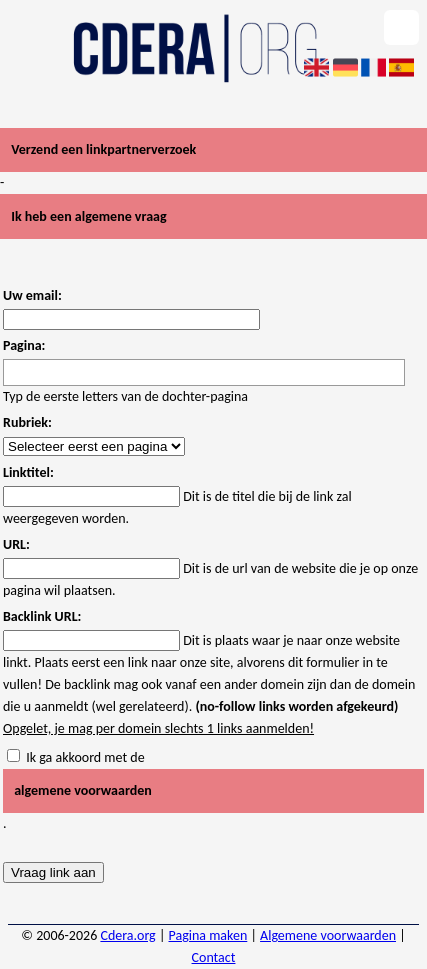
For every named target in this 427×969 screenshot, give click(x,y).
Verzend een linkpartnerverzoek (103, 149)
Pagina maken (208, 935)
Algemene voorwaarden (328, 935)
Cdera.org (127, 935)
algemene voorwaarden (83, 790)
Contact (214, 957)
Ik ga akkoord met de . (213, 790)
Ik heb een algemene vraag (88, 216)
